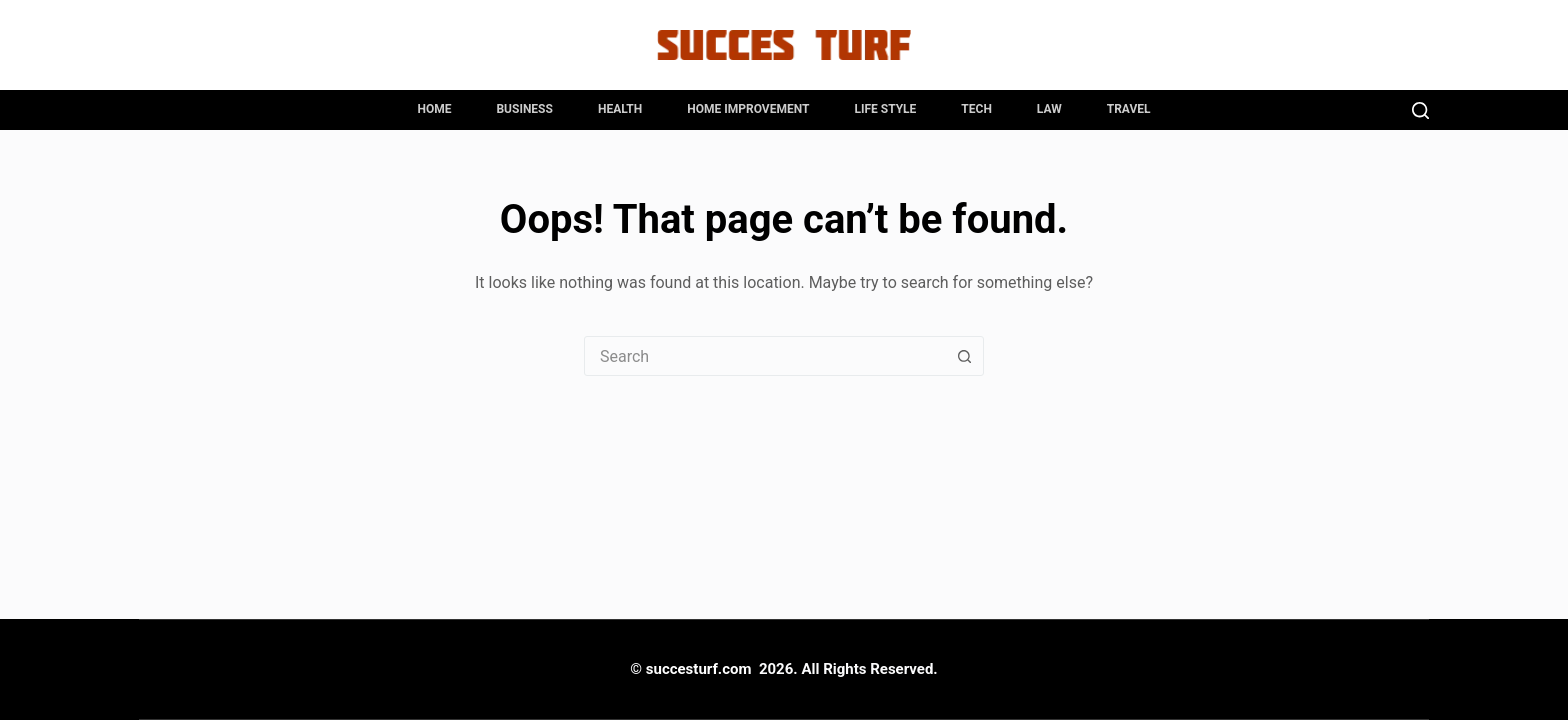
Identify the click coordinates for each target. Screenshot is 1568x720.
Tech (976, 109)
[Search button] (964, 356)
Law (1049, 109)
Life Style (885, 109)
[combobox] (765, 356)
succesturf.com (699, 669)
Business (524, 109)
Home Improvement (748, 109)
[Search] (1420, 110)
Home (434, 109)
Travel (1129, 109)
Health (620, 109)
